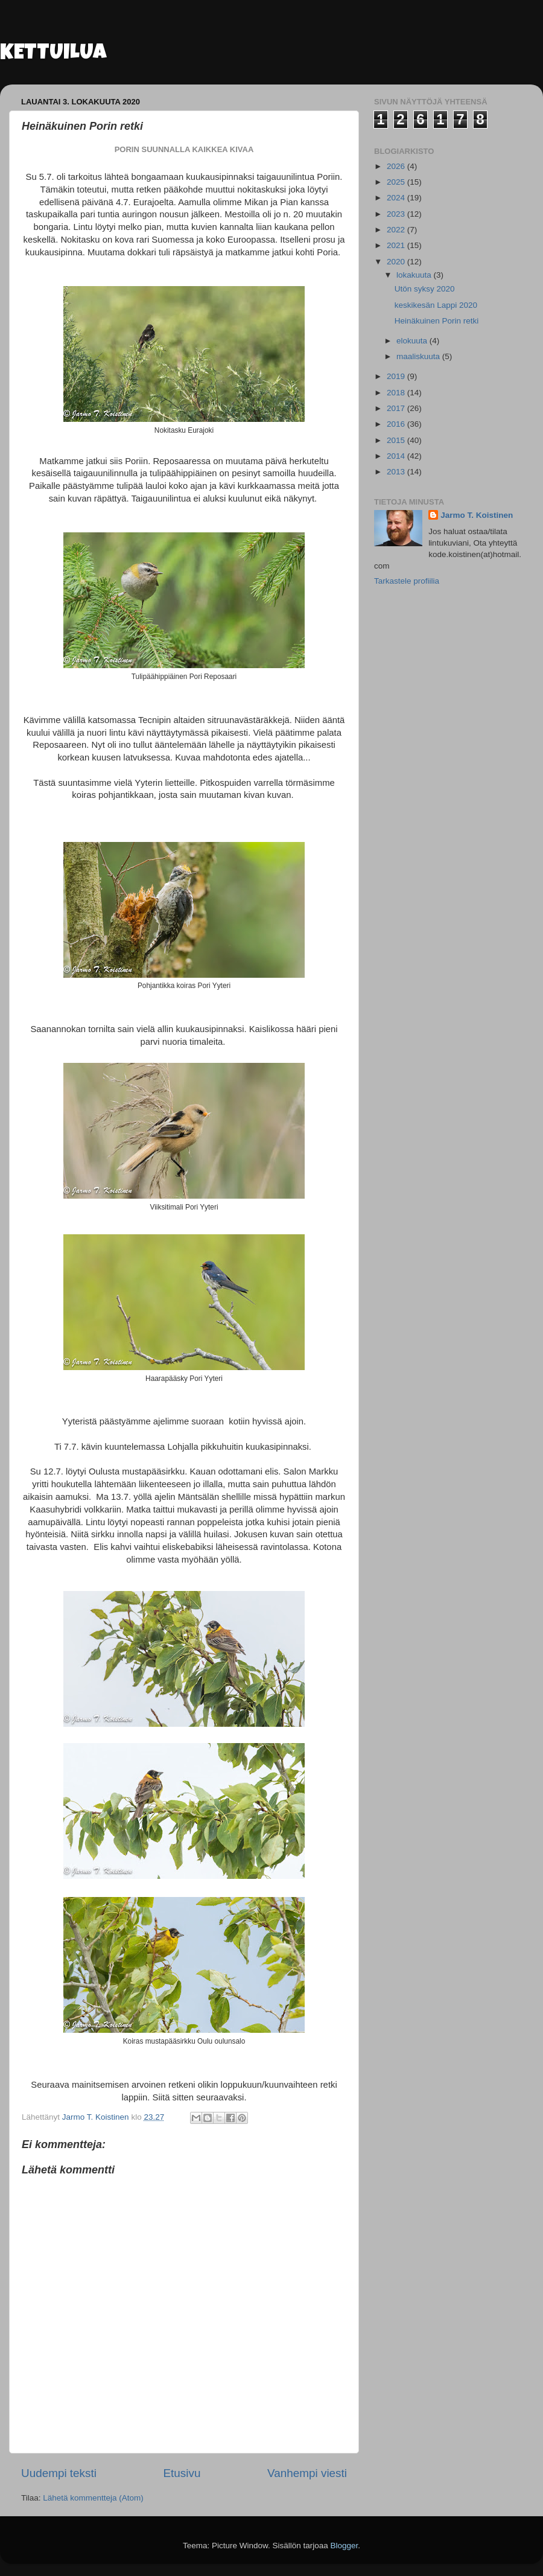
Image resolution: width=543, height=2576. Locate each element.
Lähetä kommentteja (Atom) (93, 2497)
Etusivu (182, 2473)
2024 (397, 197)
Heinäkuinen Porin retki (437, 320)
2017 (397, 408)
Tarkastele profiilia (406, 580)
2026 (397, 166)
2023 (397, 213)
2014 (397, 456)
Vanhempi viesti (307, 2473)
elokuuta (413, 340)
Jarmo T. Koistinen (476, 515)
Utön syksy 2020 (425, 288)
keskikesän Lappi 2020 (436, 305)
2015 (397, 440)
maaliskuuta (419, 356)
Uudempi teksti (59, 2473)
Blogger (344, 2545)
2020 (397, 261)
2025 (397, 182)
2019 (397, 376)
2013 (397, 471)
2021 (397, 245)
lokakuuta (415, 274)
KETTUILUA (53, 54)
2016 (397, 424)
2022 (397, 229)
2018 (397, 392)
